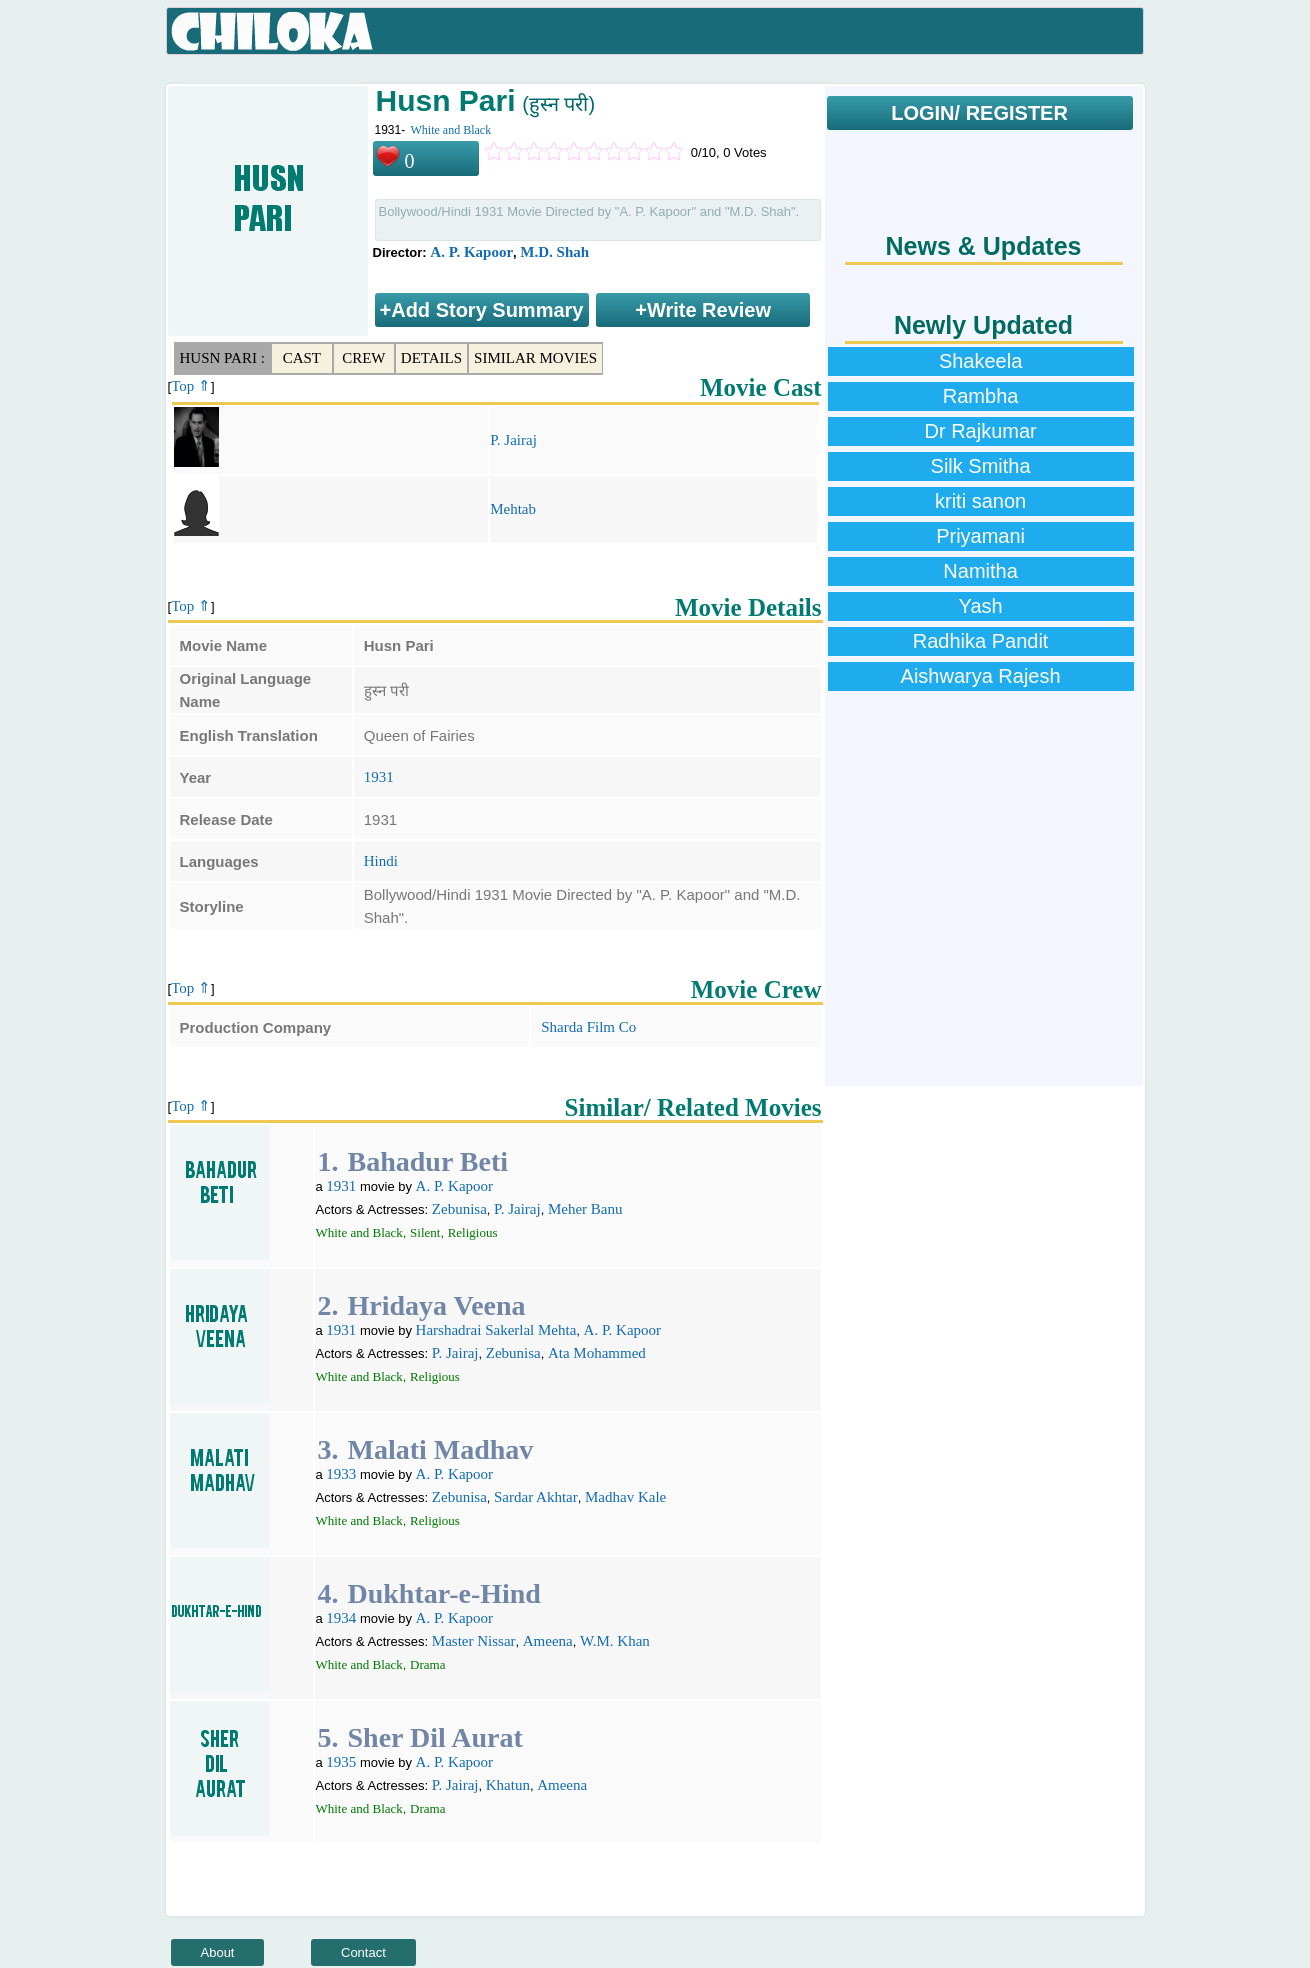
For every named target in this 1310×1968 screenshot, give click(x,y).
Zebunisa (459, 1209)
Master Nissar (474, 1641)
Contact (363, 1952)
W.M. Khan (615, 1641)
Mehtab (513, 509)
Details (431, 358)
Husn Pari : (222, 358)
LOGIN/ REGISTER (979, 113)
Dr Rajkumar (980, 431)
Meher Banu (585, 1209)
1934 (341, 1618)
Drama (427, 1664)
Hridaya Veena (436, 1305)
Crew (363, 358)
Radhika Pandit (981, 641)
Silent (425, 1232)
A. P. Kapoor (471, 252)
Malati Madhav (440, 1449)
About (218, 1952)
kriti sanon (980, 501)
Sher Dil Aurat (434, 1737)
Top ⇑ (191, 386)
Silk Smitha (981, 466)
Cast (302, 358)
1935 (341, 1762)
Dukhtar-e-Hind (443, 1593)
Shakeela (980, 361)
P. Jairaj (513, 440)
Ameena (548, 1641)
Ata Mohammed (597, 1353)
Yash (981, 606)
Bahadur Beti (427, 1161)
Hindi (381, 861)
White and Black (451, 130)
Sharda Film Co (588, 1027)
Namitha (980, 571)
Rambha (981, 396)
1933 (341, 1474)
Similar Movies (535, 358)
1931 (379, 777)
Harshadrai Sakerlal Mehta (496, 1330)
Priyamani (980, 536)
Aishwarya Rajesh (981, 676)
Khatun (508, 1785)
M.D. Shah (554, 252)
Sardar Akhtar (536, 1497)
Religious (473, 1232)
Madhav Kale (625, 1497)
